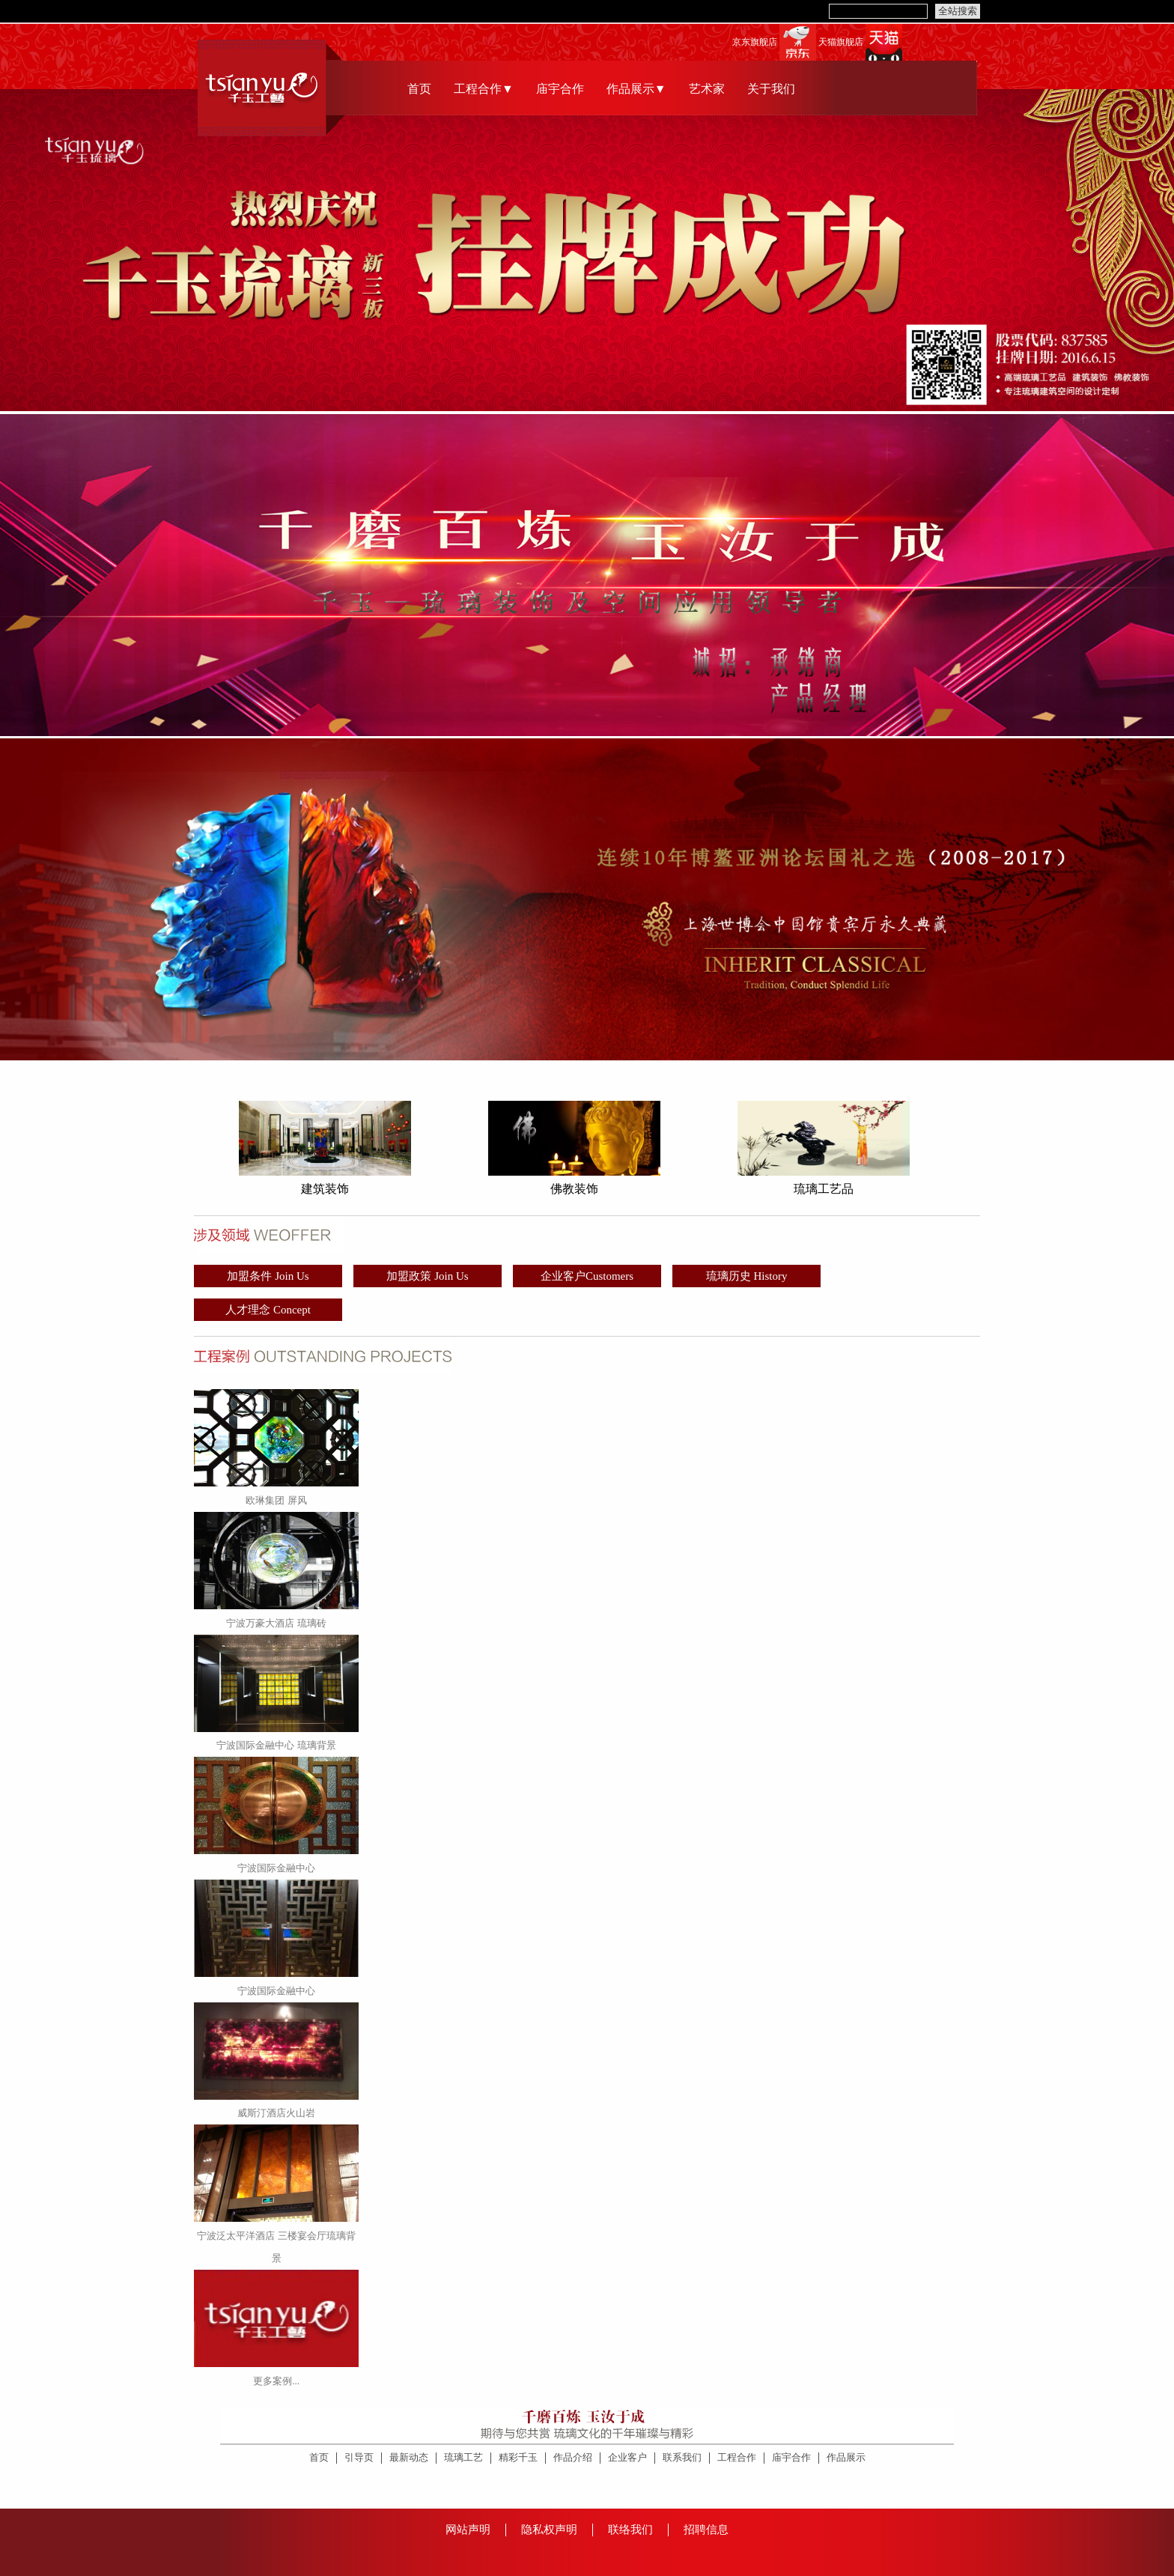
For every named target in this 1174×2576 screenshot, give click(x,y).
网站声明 (467, 2530)
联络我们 (630, 2530)
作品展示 (846, 2457)
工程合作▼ (484, 88)
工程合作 (736, 2457)
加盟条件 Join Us (267, 1276)
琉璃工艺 (463, 2457)
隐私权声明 (549, 2530)
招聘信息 (706, 2530)
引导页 (359, 2457)
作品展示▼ (636, 88)
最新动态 (408, 2457)
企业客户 (627, 2457)
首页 (419, 88)
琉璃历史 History (747, 1276)
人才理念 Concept (268, 1310)
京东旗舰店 (754, 42)
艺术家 (707, 88)
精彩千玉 (518, 2457)
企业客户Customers (587, 1276)
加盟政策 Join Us (427, 1276)
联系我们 (682, 2457)
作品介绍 (572, 2457)
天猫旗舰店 (840, 42)
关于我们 (771, 88)
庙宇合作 (560, 88)
